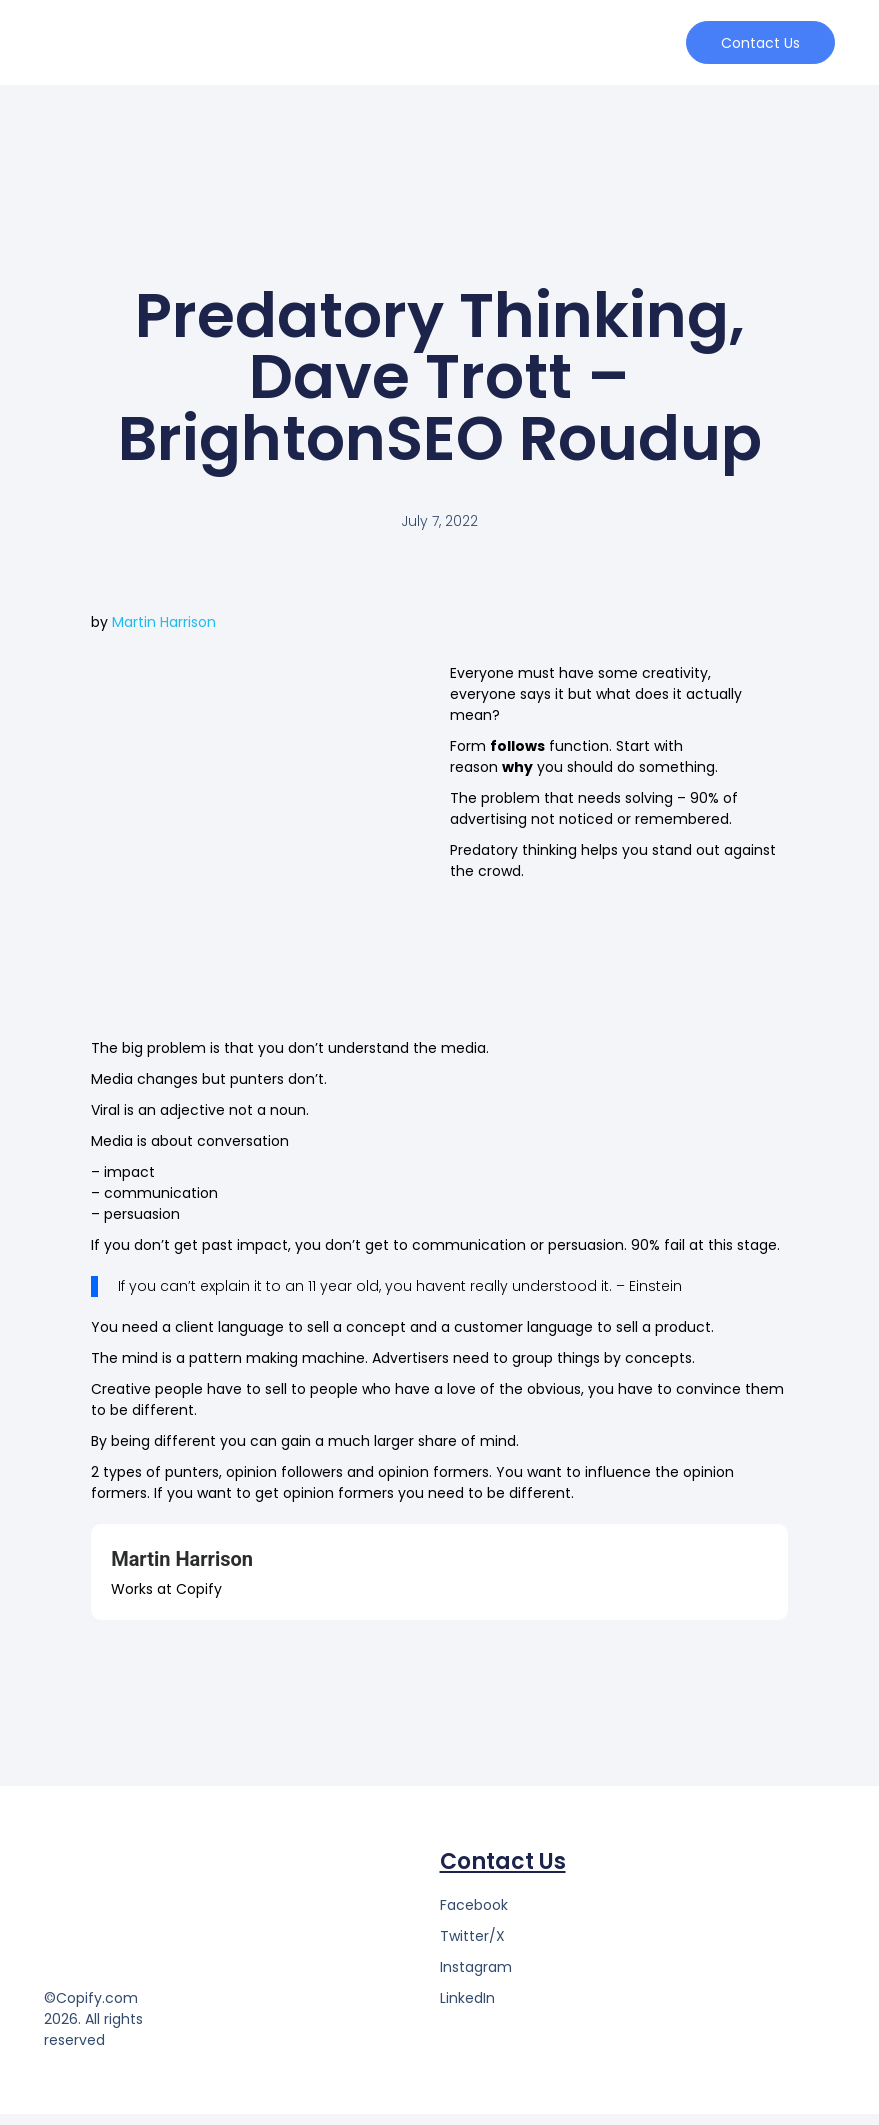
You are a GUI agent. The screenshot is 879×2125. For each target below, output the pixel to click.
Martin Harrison (164, 633)
